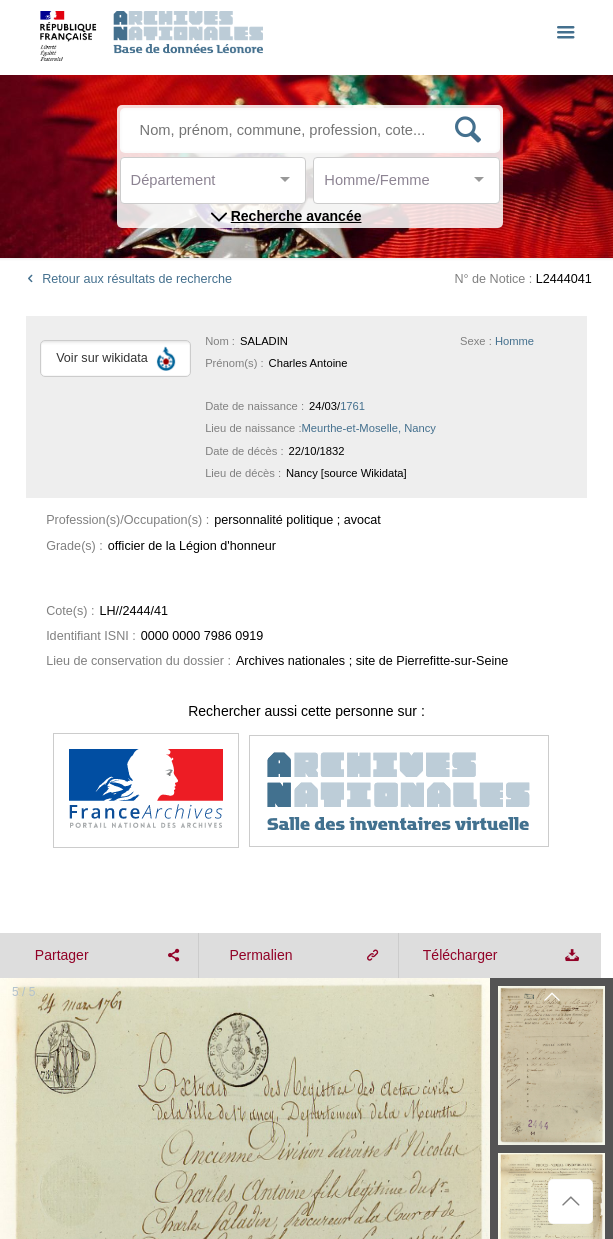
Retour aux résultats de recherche (126, 279)
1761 (352, 406)
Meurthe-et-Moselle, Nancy (369, 428)
